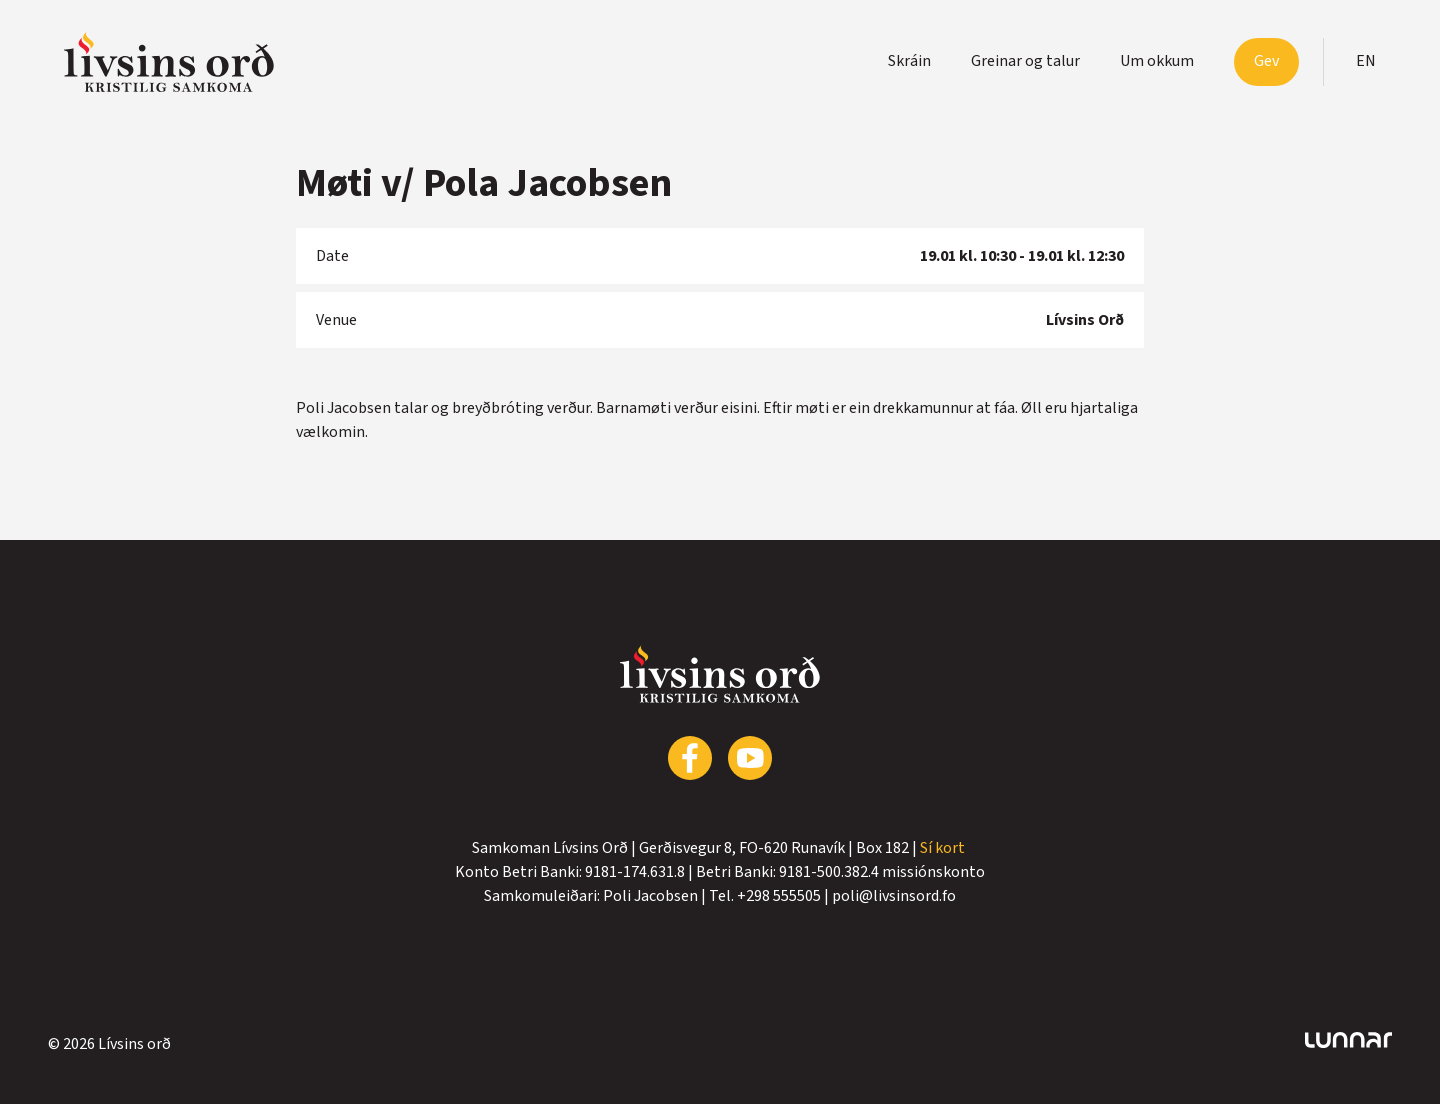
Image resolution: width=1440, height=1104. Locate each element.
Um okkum (1157, 61)
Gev (1266, 61)
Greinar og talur (1025, 61)
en (1366, 61)
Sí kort (944, 848)
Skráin (909, 61)
